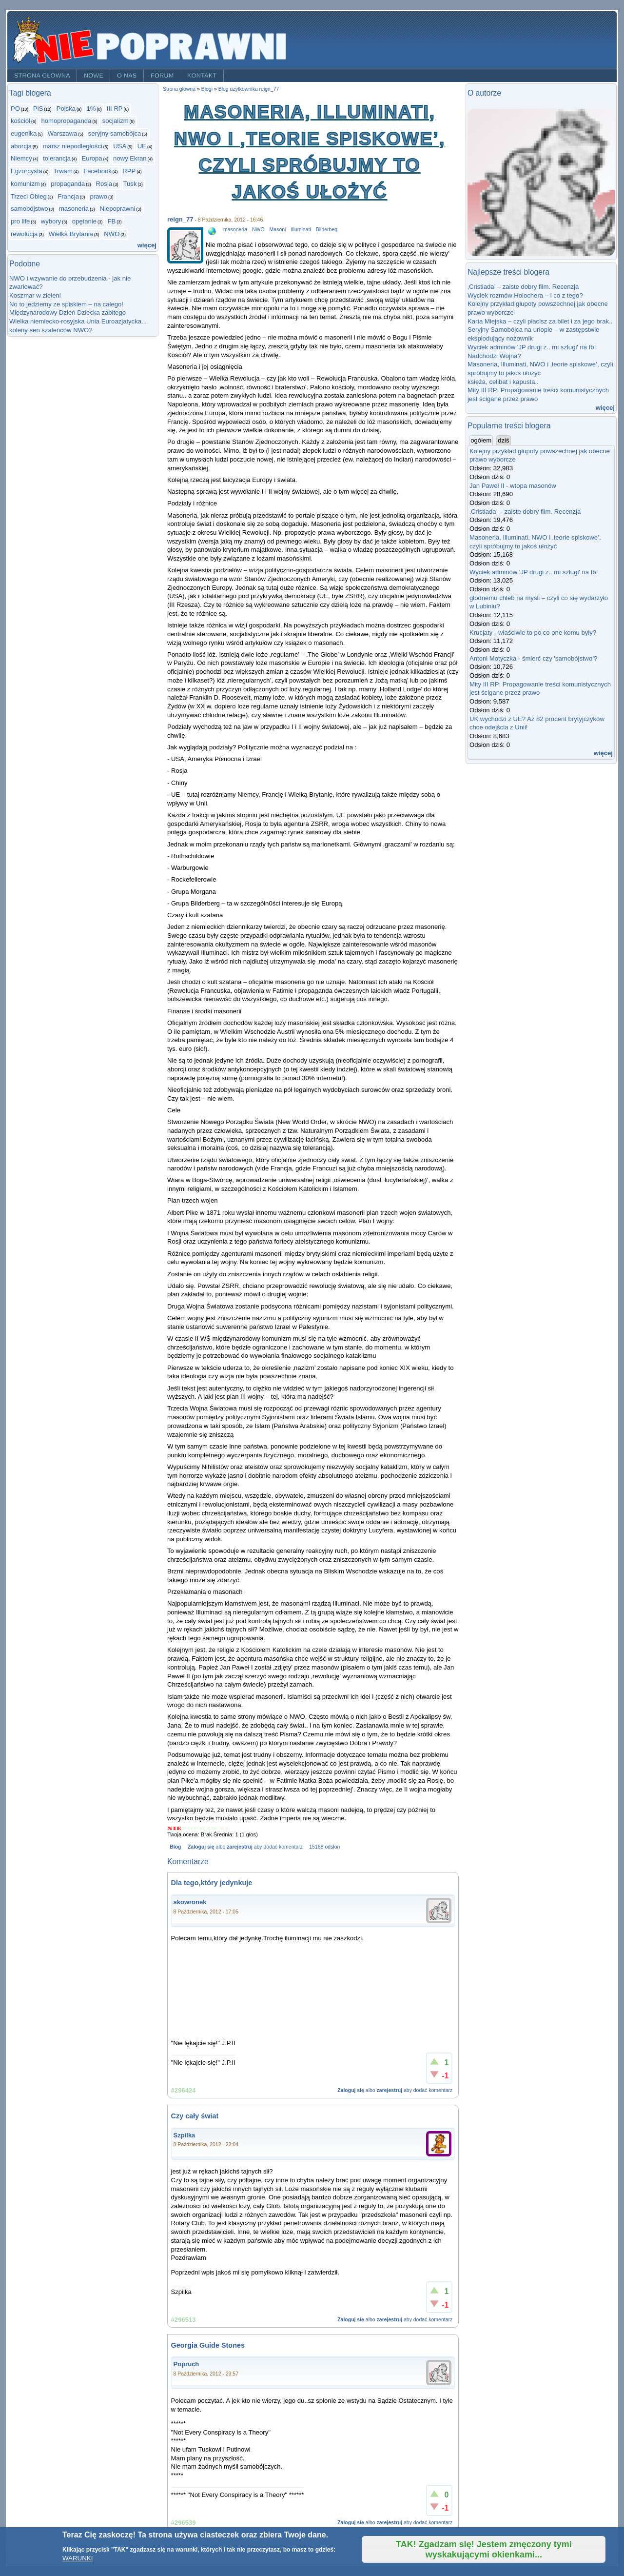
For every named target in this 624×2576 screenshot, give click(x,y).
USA (119, 146)
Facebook (97, 171)
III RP (115, 108)
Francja (68, 196)
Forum (162, 75)
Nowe (93, 75)
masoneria (74, 208)
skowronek (190, 1902)
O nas (127, 75)
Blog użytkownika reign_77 (248, 89)
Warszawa (63, 133)
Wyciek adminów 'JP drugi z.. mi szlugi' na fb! (532, 347)
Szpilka (184, 2135)
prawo (98, 196)
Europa (91, 158)
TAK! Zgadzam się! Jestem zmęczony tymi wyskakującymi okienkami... (484, 2549)
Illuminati (301, 229)
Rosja (104, 183)
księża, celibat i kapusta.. (503, 381)
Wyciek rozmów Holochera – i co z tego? (525, 295)
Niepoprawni (118, 208)
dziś (503, 440)
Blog (175, 1847)
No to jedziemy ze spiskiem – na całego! (66, 304)
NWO (111, 234)
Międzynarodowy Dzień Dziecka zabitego (67, 312)
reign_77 (180, 219)
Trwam (63, 171)
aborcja (21, 146)
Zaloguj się (201, 1847)
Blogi (207, 89)
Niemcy (21, 158)
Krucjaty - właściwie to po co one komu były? (532, 632)
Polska (66, 108)
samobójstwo (29, 208)
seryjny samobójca (114, 133)
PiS (38, 108)
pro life (20, 221)
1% (91, 108)
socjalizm (115, 120)
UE (141, 146)
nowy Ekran (130, 158)
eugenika (24, 133)
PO (15, 108)
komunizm (25, 183)
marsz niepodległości (72, 146)
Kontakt (202, 75)
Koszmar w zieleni (35, 295)
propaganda (68, 183)
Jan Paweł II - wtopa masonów (512, 485)
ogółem (481, 440)
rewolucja (24, 234)
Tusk (130, 183)
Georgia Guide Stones (208, 2345)
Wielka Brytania (71, 234)
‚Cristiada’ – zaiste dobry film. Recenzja (523, 286)
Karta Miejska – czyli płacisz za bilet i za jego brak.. (540, 321)
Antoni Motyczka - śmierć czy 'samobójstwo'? (533, 658)
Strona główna (42, 75)
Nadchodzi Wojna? (494, 356)
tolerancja (57, 158)
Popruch (186, 2364)
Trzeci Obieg (29, 196)
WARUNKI (77, 2558)
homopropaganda (66, 120)
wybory (51, 221)
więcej (146, 245)
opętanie (84, 221)
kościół (20, 120)
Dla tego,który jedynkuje (212, 1883)
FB (111, 221)
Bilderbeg (326, 229)
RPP (129, 171)
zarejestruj (239, 1847)
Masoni (278, 229)
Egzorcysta (26, 171)
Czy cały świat (195, 2116)
